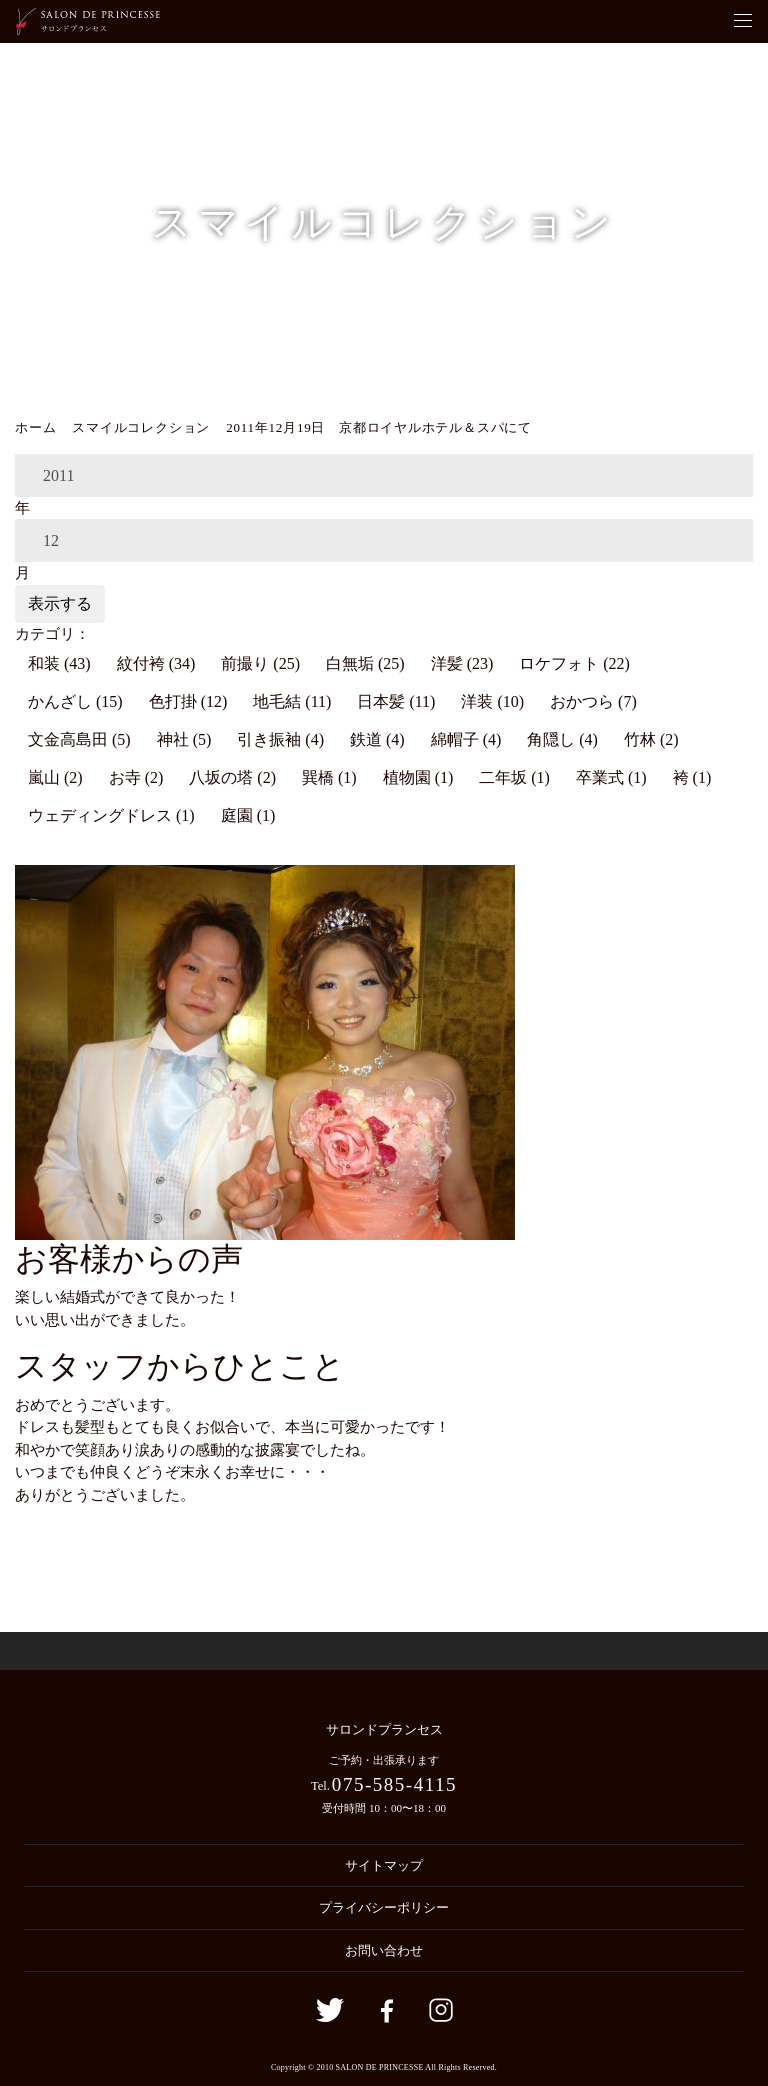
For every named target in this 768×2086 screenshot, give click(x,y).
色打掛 (188, 701)
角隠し (562, 739)
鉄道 (377, 739)
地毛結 (292, 701)
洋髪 (462, 663)
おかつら (593, 701)
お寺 (136, 777)
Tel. (384, 1784)
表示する (60, 603)
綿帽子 (466, 739)
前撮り (260, 663)
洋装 (492, 701)
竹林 (651, 739)
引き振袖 (280, 739)
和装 (59, 663)
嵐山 (55, 777)
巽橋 (329, 777)
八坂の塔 (232, 777)
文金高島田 (79, 739)
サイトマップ (384, 1865)
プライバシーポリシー (384, 1907)
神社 (184, 739)
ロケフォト (574, 663)
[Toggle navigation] (743, 21)
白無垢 (365, 663)
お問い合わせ (384, 1950)
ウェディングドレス (111, 815)
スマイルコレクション (141, 427)
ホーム (35, 427)
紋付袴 (156, 663)
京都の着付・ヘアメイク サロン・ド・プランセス (88, 21)
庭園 (248, 815)
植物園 (418, 777)
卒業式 (611, 777)
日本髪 (396, 701)
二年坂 (514, 777)
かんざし (75, 701)
